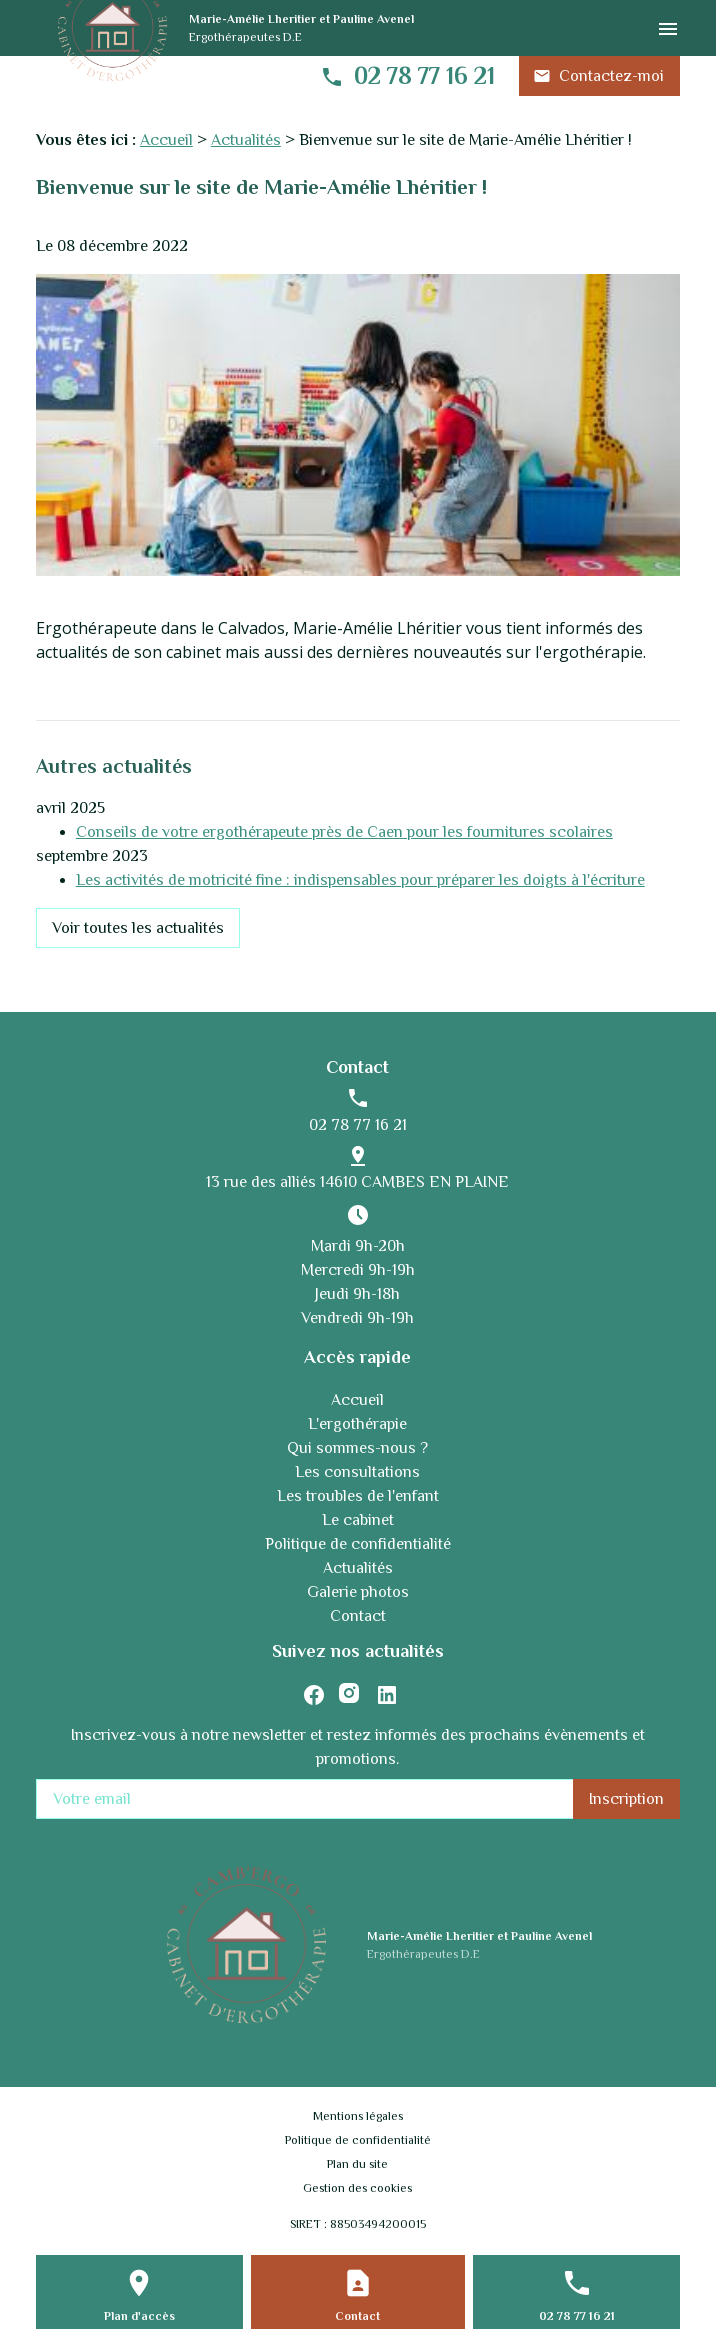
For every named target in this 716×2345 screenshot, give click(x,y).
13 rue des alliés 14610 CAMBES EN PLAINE (357, 1182)
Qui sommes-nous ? (357, 1448)
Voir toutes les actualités (138, 928)
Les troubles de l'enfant (358, 1496)
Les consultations (357, 1472)
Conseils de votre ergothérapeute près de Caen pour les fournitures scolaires (344, 832)
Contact (358, 1616)
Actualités (246, 140)
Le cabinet (358, 1520)
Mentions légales (358, 2116)
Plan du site (357, 2164)
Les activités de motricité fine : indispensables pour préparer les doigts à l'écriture (360, 880)
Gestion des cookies (357, 2188)
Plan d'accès (139, 2316)
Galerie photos (358, 1592)
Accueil (166, 140)
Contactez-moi (598, 76)
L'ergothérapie (357, 1424)
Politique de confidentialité (358, 1544)
